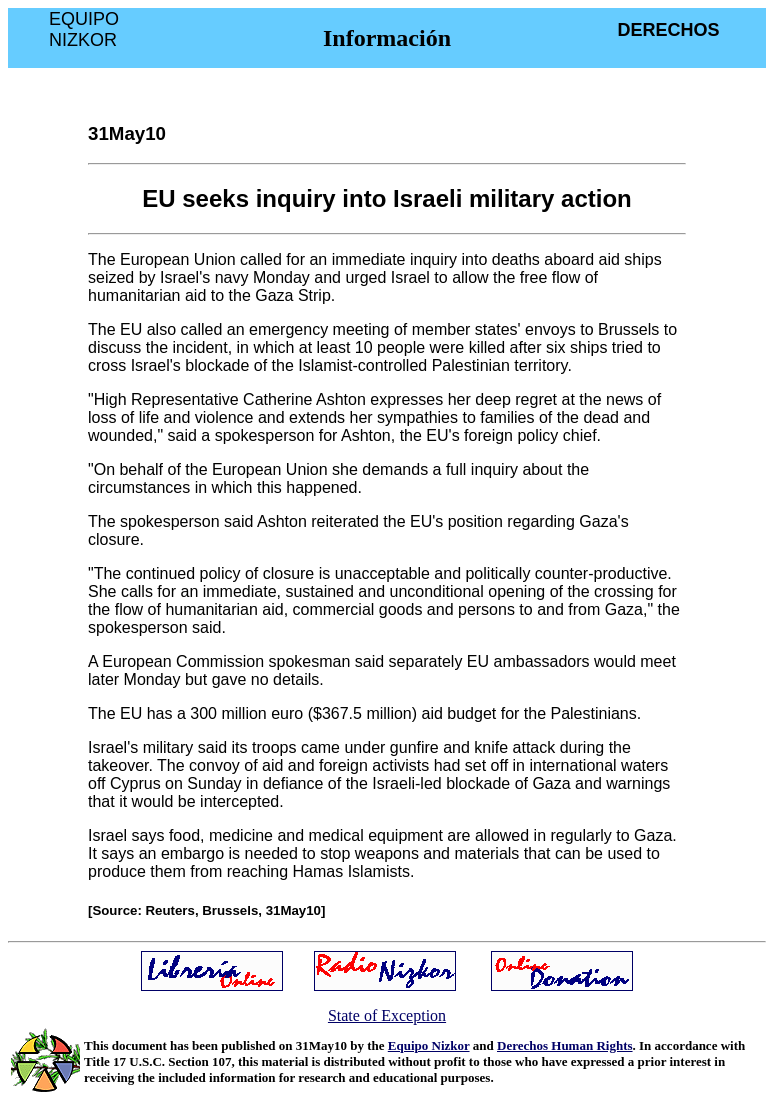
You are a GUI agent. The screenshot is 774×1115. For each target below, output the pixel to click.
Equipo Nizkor (429, 1045)
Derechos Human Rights (565, 1045)
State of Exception (387, 1015)
